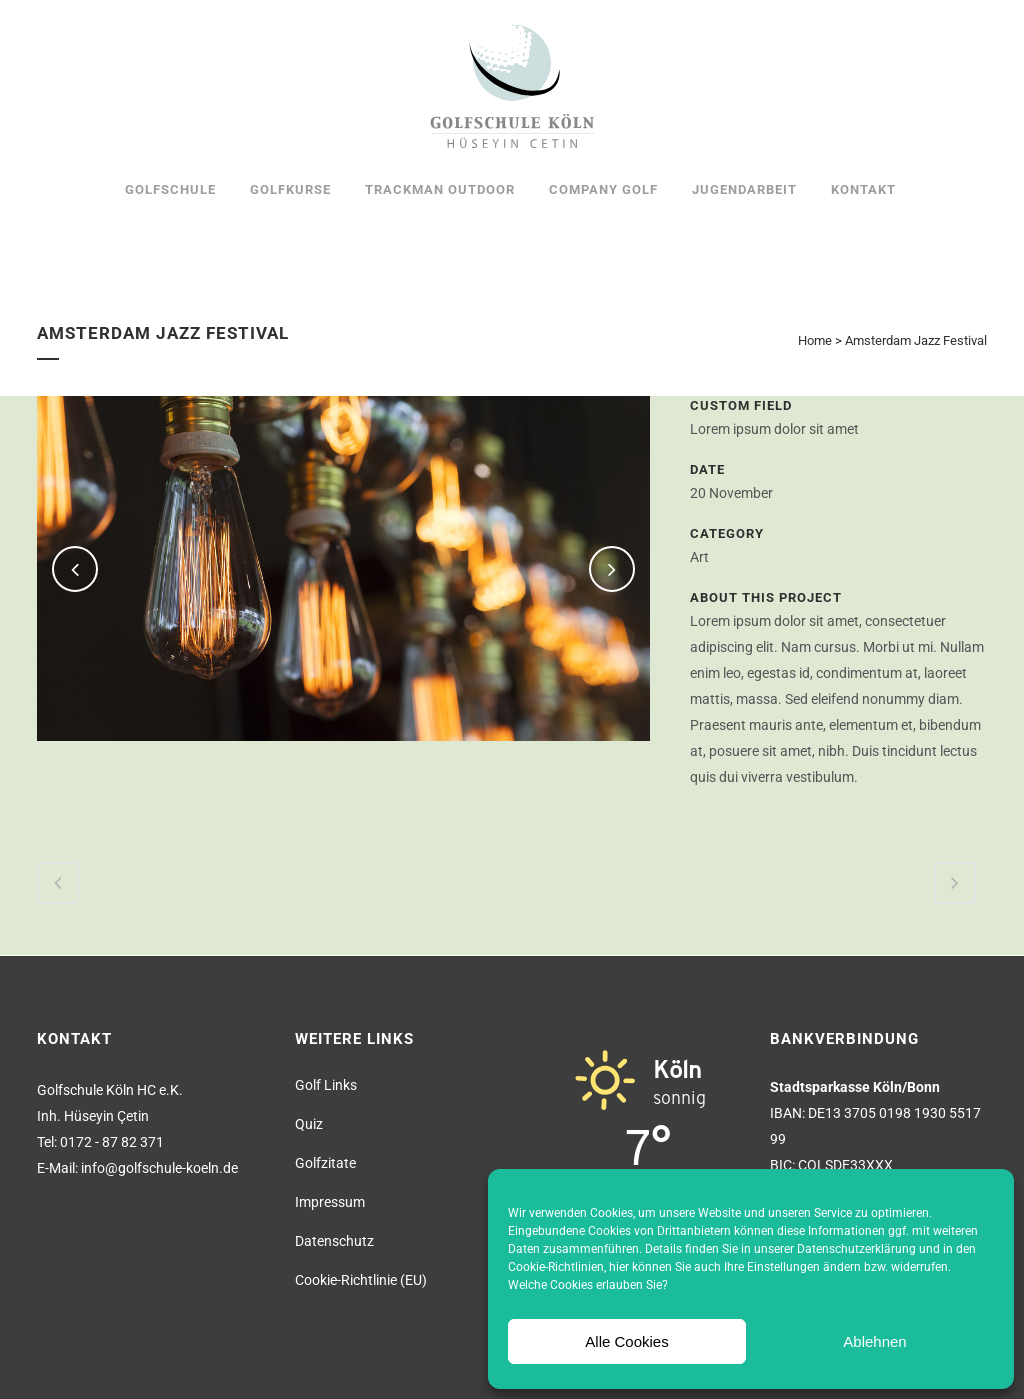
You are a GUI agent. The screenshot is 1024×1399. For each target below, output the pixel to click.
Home (815, 340)
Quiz (309, 1124)
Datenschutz (334, 1241)
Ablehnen (874, 1341)
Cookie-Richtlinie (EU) (361, 1280)
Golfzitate (325, 1163)
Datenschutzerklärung (856, 1249)
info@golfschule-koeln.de (159, 1168)
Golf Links (326, 1085)
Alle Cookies (626, 1341)
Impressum (330, 1202)
